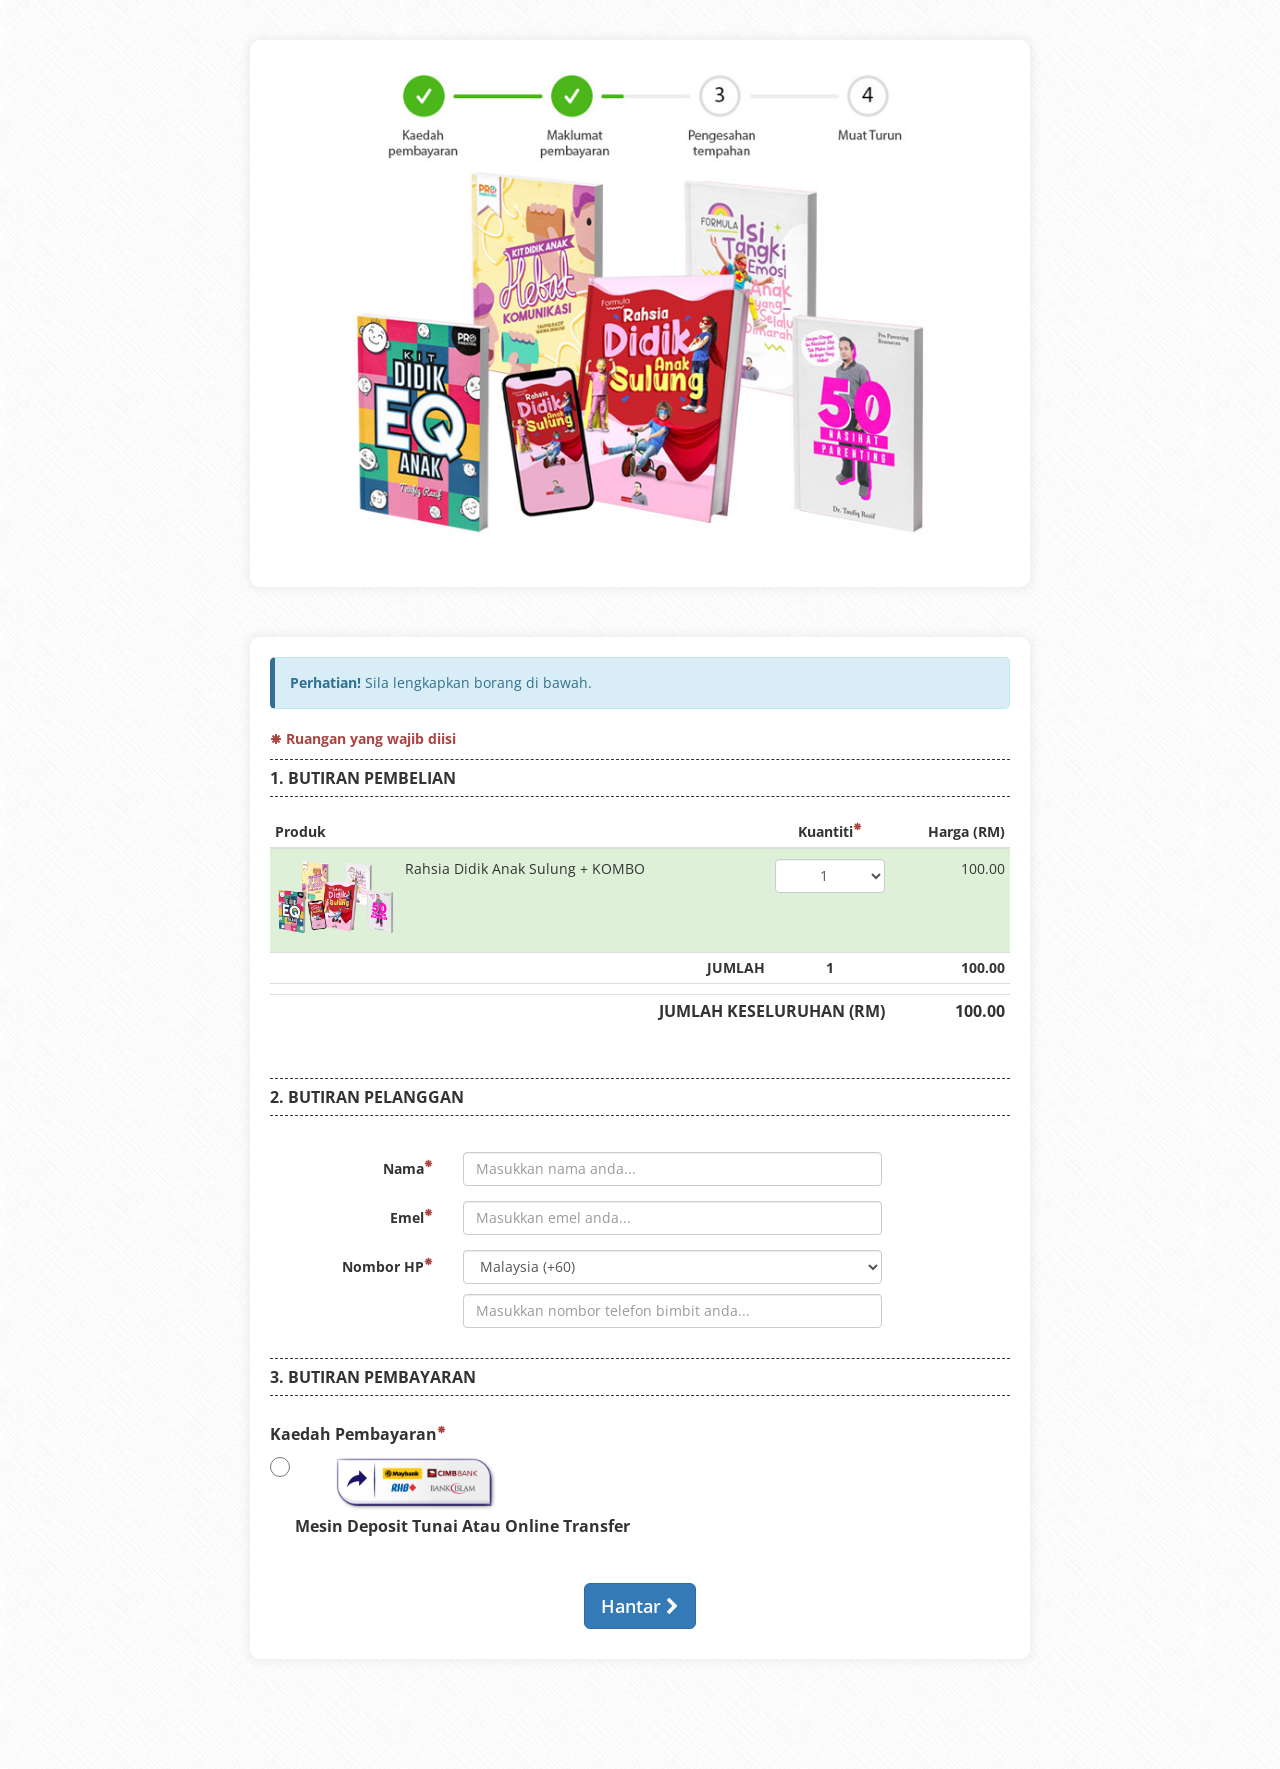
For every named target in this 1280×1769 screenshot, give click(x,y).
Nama (408, 1168)
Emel (411, 1217)
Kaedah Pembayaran (358, 1434)
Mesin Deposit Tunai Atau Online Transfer (450, 1495)
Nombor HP (387, 1266)
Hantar (640, 1606)
